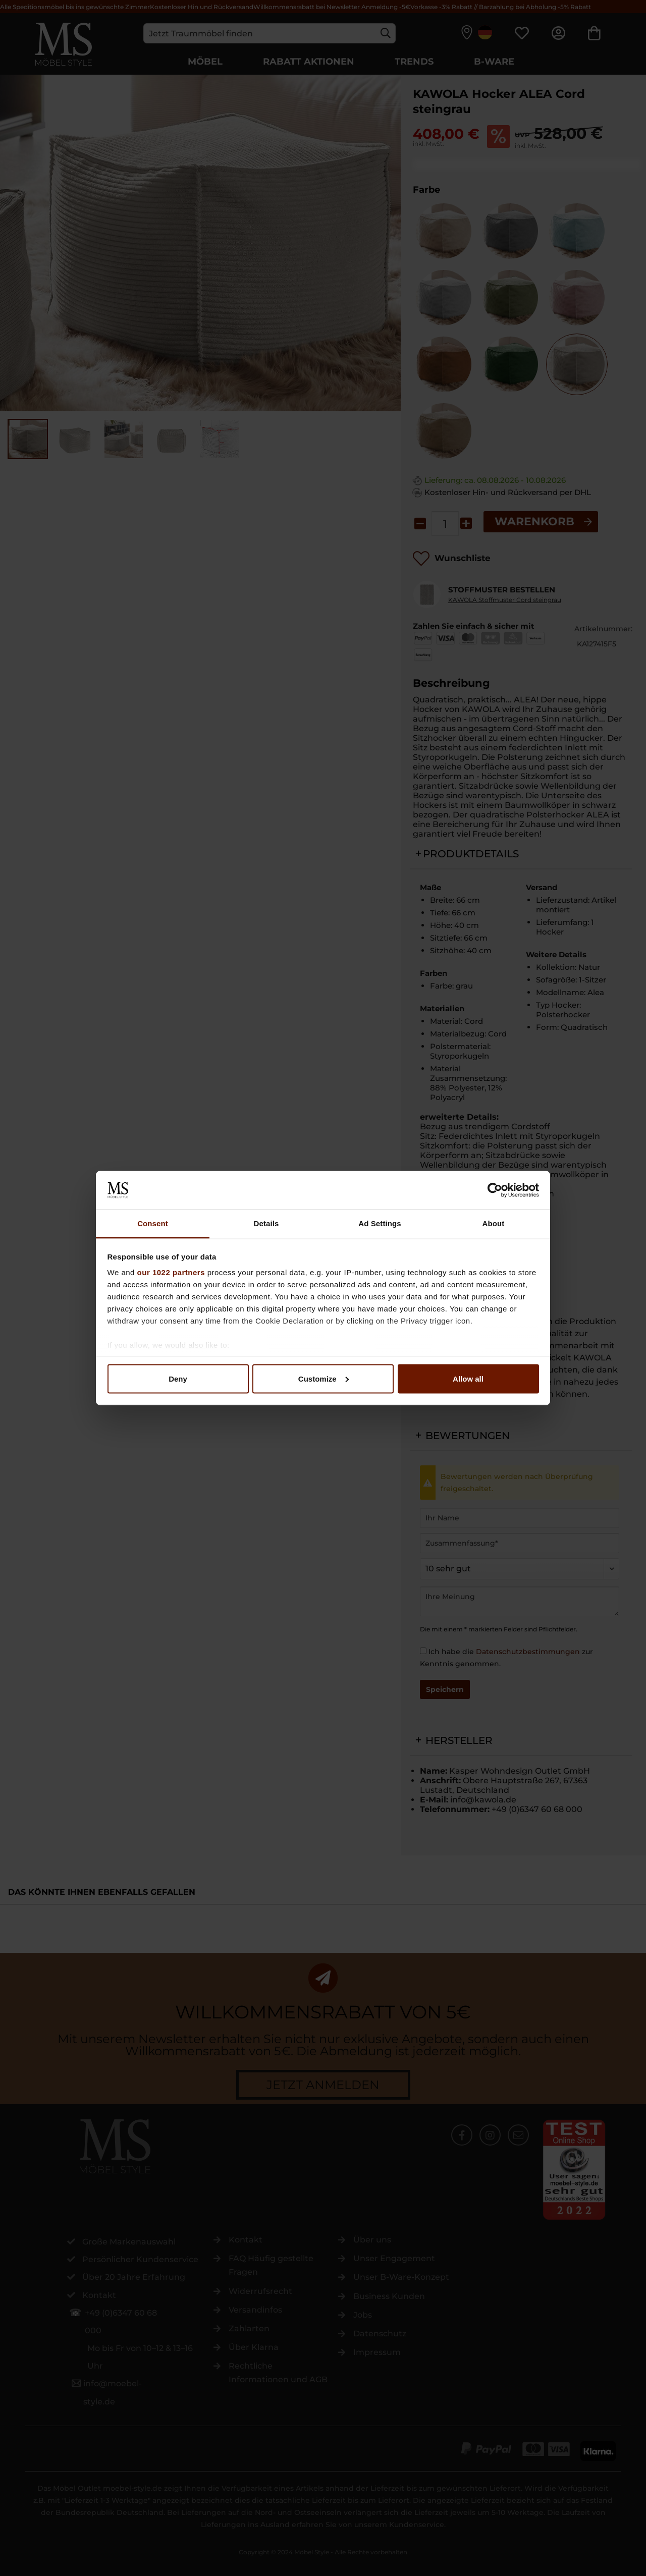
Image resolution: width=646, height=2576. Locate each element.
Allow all (468, 1378)
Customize (323, 1378)
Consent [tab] (152, 1223)
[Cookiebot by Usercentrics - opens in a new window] (495, 1189)
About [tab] (493, 1223)
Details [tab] (266, 1223)
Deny (178, 1378)
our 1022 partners (171, 1272)
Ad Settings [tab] (379, 1223)
